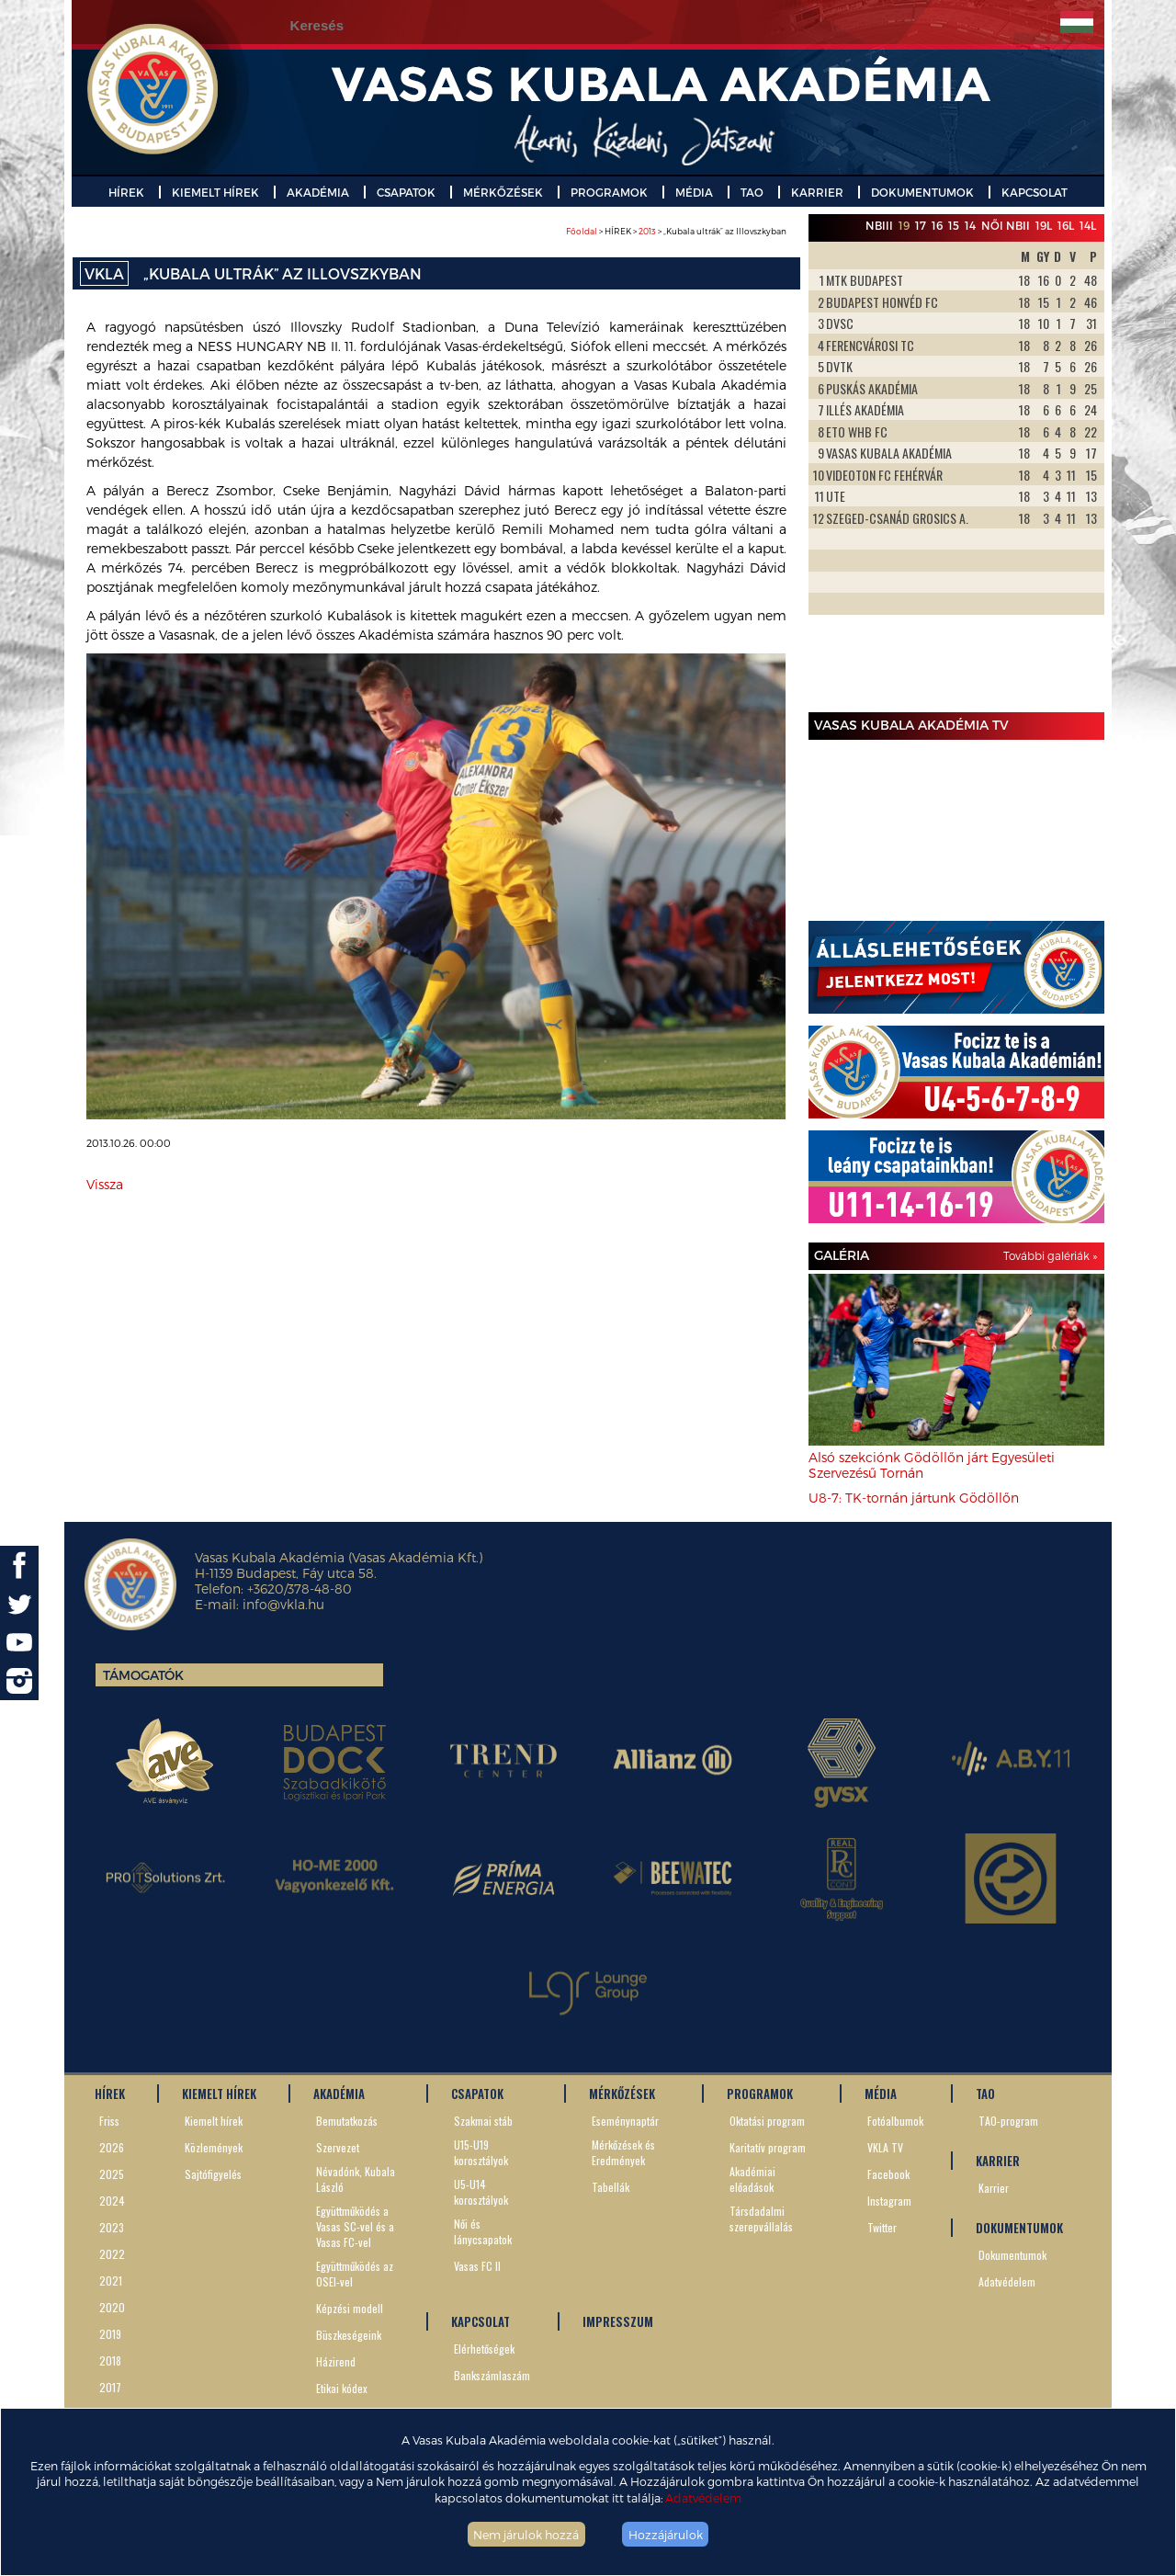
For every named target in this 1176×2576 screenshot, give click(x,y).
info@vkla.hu (283, 1604)
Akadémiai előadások (752, 2179)
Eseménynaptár (625, 2120)
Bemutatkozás (347, 2120)
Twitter (882, 2227)
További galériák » (1050, 1255)
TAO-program (1008, 2120)
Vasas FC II (477, 2266)
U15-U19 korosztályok (481, 2152)
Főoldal (581, 231)
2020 (112, 2307)
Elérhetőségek (484, 2348)
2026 (111, 2147)
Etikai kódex (342, 2388)
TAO (752, 192)
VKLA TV (885, 2147)
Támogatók (143, 1675)
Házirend (336, 2361)
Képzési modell (349, 2308)
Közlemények (214, 2147)
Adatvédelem (703, 2497)
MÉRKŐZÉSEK (503, 192)
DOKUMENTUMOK (922, 192)
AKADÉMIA (318, 192)
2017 (110, 2387)
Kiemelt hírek (214, 2120)
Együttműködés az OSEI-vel (354, 2273)
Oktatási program (767, 2120)
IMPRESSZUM (617, 2321)
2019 (110, 2334)
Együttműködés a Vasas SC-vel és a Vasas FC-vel (355, 2226)
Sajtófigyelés (213, 2174)
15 (953, 225)
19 (904, 225)
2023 (111, 2227)
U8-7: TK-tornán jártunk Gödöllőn (913, 1497)
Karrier (993, 2188)
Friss (109, 2120)
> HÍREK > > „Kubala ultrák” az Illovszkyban (676, 231)
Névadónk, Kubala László (355, 2179)
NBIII (879, 225)
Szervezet (337, 2147)
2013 (647, 231)
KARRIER (817, 192)
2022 (112, 2254)
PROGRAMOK (609, 192)
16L (1065, 225)
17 (920, 225)
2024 (112, 2200)
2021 (110, 2280)
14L (1088, 225)
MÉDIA (694, 192)
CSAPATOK (406, 192)
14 (970, 225)
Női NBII (1005, 225)
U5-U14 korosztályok (481, 2191)
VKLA (104, 273)
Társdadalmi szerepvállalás (761, 2218)
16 (937, 225)
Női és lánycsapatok (483, 2231)
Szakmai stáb (483, 2120)
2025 (111, 2174)
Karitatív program (767, 2147)
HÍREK (126, 192)
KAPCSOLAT (1034, 192)
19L (1043, 225)
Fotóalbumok (895, 2120)
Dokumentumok (1012, 2255)
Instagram (889, 2200)
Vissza (104, 1184)
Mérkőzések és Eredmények (623, 2152)
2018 (110, 2360)
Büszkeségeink (348, 2335)
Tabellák (610, 2187)
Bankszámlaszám (492, 2375)
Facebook (888, 2174)
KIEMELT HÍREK (215, 192)
